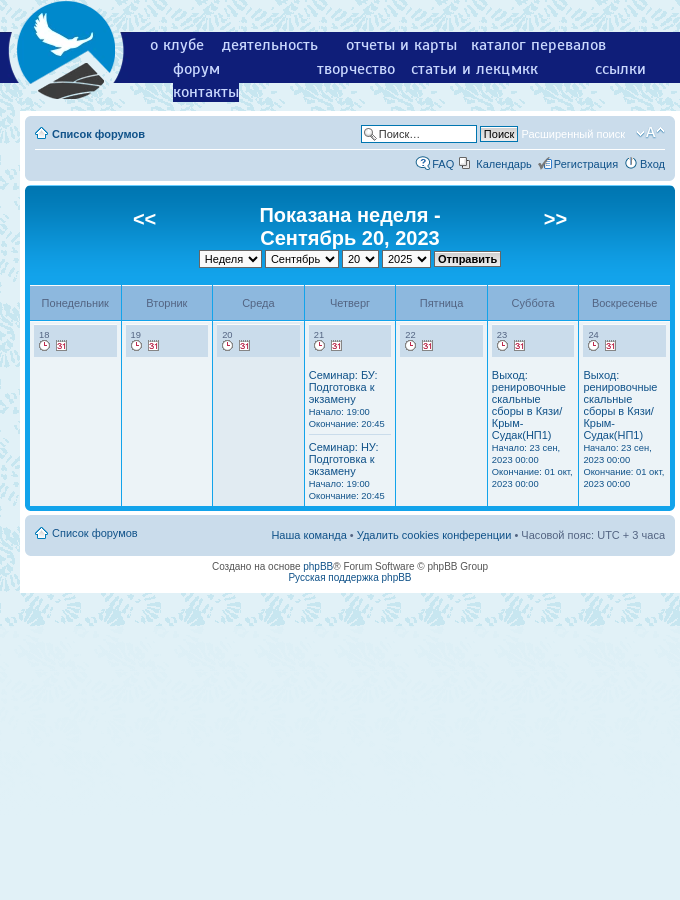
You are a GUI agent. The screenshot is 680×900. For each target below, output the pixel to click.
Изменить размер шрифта (650, 133)
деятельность (270, 45)
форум (196, 69)
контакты (206, 92)
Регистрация (586, 164)
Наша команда (308, 535)
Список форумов (98, 134)
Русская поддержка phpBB (349, 577)
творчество (356, 69)
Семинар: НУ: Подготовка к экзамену (347, 471)
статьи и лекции (469, 69)
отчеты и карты (401, 45)
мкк (524, 69)
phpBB (318, 566)
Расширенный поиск (573, 134)
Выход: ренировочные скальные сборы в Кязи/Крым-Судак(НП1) (532, 429)
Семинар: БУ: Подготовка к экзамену (347, 399)
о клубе (177, 45)
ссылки (620, 69)
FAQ (443, 164)
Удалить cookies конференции (434, 535)
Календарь (504, 164)
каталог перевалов (538, 45)
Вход (652, 164)
